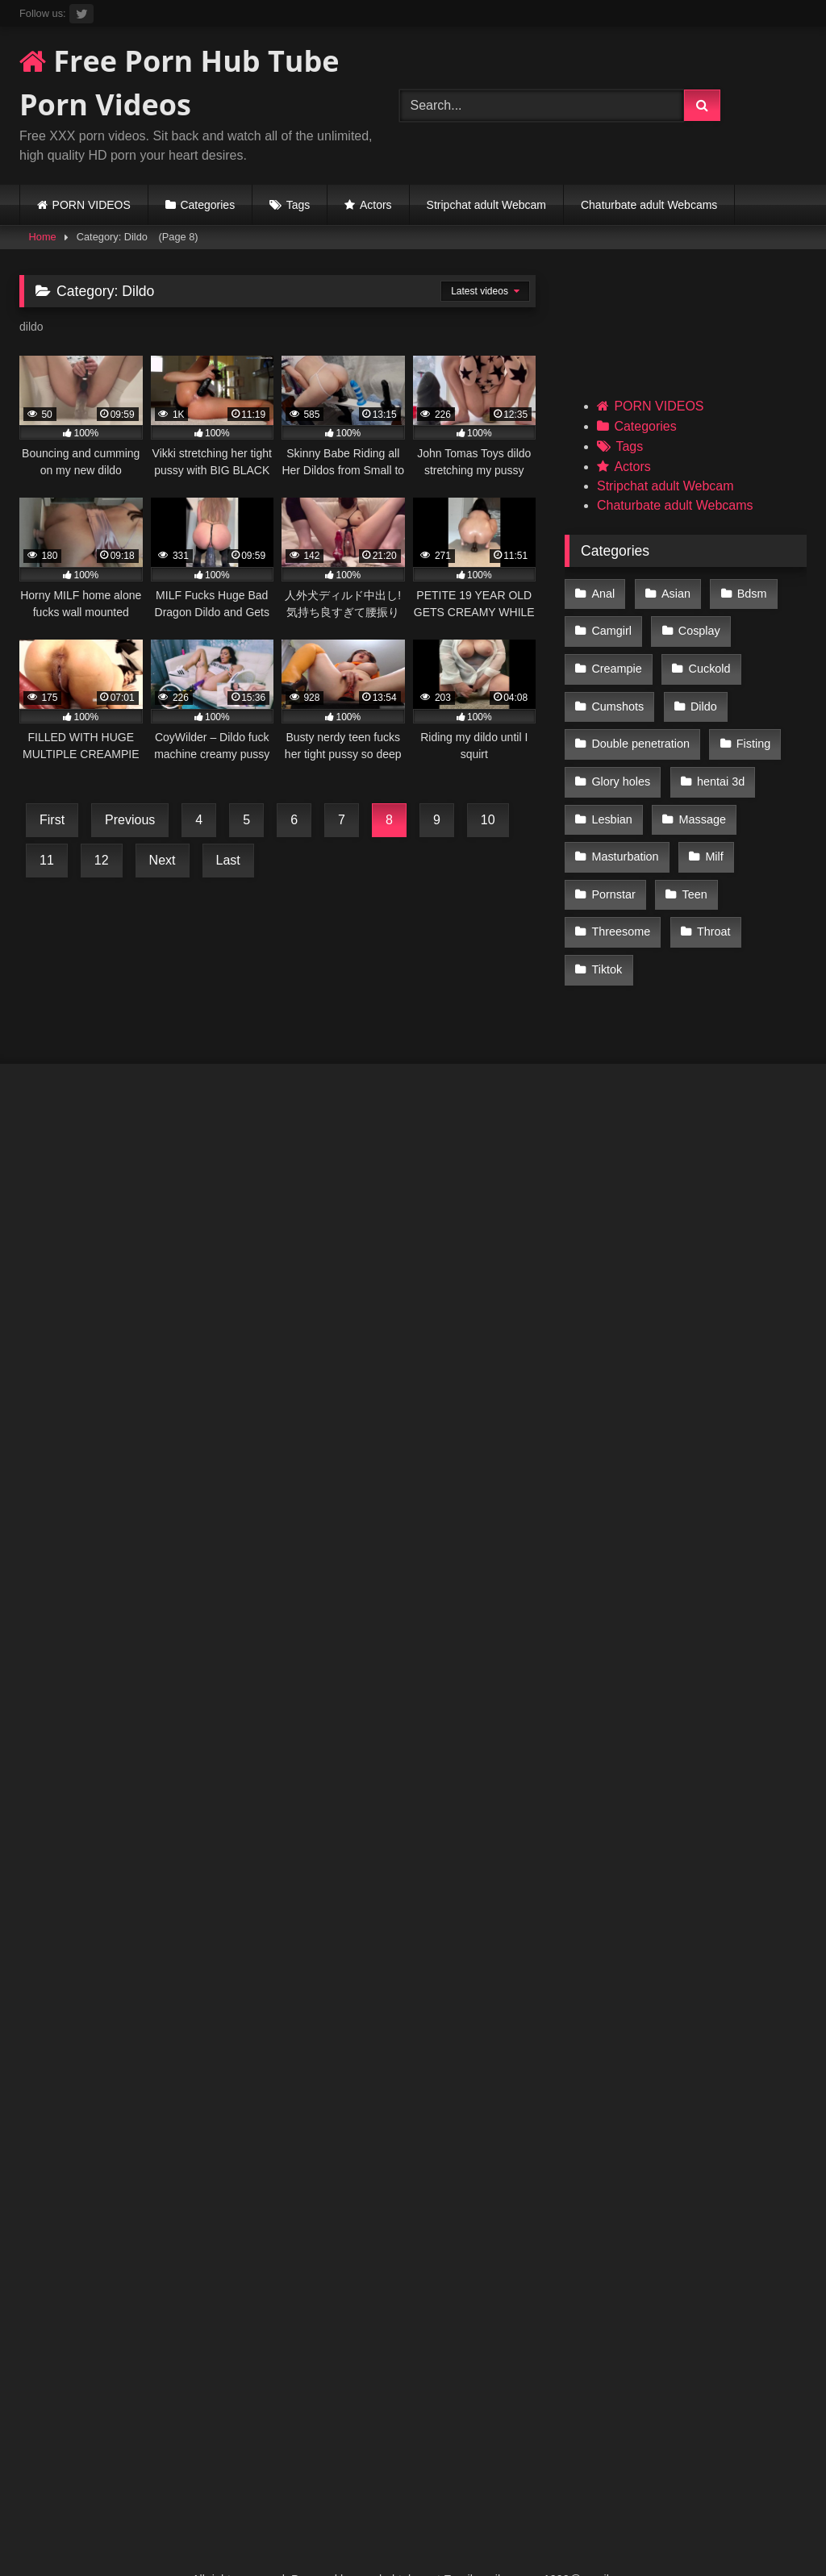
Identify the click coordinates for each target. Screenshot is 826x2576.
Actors (376, 204)
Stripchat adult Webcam (486, 204)
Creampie (616, 660)
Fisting (751, 729)
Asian (673, 592)
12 (101, 860)
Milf (711, 831)
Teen (691, 865)
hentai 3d (718, 763)
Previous (130, 820)
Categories (207, 204)
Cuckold (707, 660)
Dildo (701, 694)
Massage (699, 796)
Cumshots (617, 694)
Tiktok (606, 933)
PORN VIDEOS (91, 204)
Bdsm (747, 592)
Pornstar (613, 865)
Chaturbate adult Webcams (649, 204)
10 (488, 820)
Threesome (620, 899)
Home (42, 237)
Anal (603, 592)
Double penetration (640, 729)
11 (47, 860)
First (52, 820)
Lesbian (611, 796)
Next (162, 860)
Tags (298, 204)
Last (228, 860)
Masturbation (624, 831)
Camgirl (611, 626)
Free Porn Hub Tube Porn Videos (179, 82)
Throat (711, 899)
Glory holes (620, 763)
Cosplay (697, 626)
